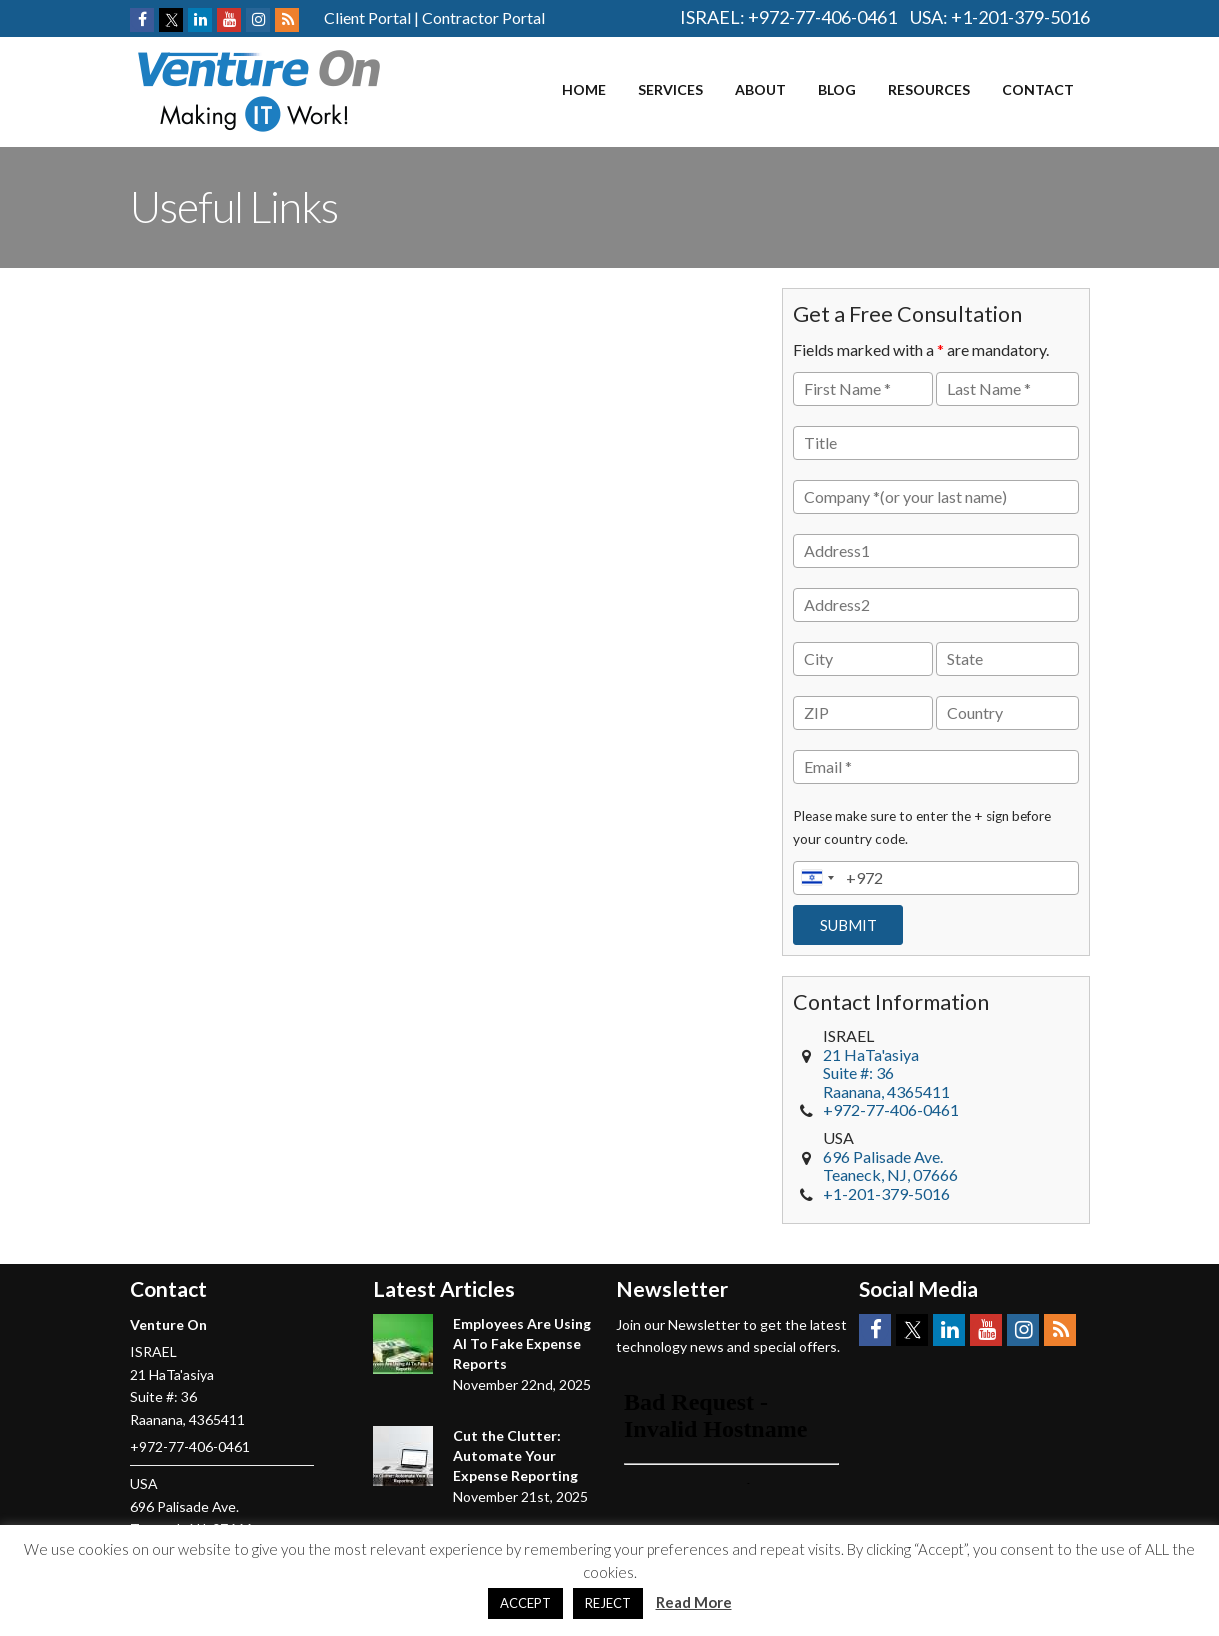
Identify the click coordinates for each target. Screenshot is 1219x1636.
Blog (837, 89)
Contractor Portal (483, 17)
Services (670, 89)
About (760, 89)
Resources (929, 89)
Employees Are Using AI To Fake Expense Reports (522, 1343)
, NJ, (890, 1165)
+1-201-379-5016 (1020, 17)
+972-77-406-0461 (822, 17)
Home (584, 89)
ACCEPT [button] (525, 1603)
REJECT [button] (608, 1603)
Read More (694, 1602)
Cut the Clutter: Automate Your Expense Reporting (515, 1455)
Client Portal (367, 17)
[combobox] (817, 878)
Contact (1038, 89)
